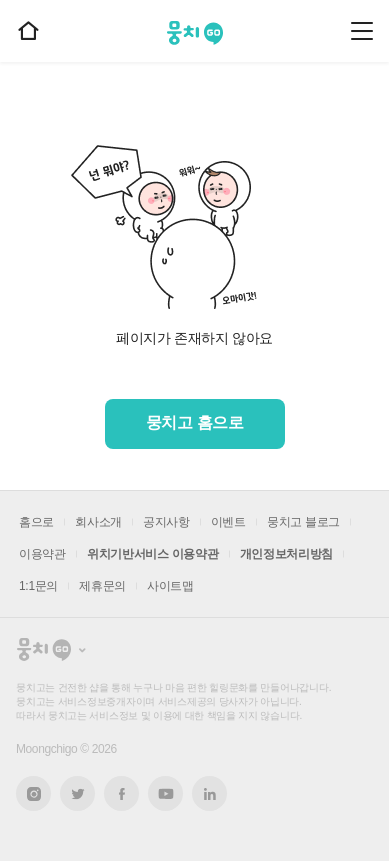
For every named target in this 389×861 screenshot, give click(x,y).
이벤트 (228, 522)
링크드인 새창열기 (210, 794)
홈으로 (36, 522)
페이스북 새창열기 (121, 793)
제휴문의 (102, 586)
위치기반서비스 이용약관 (153, 554)
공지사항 (166, 522)
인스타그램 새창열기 (33, 793)
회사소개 (98, 522)
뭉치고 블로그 (303, 522)
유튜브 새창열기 (165, 794)
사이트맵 (170, 586)
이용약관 (42, 554)
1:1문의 (38, 586)
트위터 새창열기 (78, 793)
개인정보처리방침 (287, 554)
